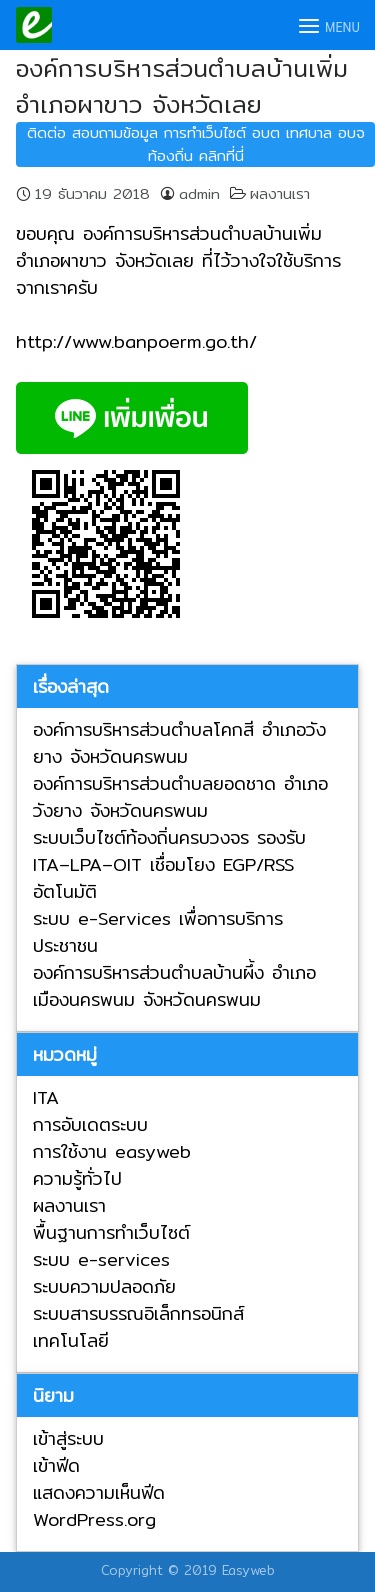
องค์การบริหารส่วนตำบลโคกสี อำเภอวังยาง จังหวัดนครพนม (179, 743)
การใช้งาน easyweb (112, 1151)
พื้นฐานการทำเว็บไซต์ (111, 1232)
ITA (46, 1097)
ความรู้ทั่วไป (77, 1178)
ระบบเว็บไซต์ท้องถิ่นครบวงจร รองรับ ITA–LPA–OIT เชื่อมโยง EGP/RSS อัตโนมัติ (169, 864)
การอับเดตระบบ (90, 1124)
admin (199, 193)
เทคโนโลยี (71, 1340)
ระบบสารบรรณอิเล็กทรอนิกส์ (138, 1313)
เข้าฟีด (56, 1465)
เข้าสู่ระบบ (68, 1438)
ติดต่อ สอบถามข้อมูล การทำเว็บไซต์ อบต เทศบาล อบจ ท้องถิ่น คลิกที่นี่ (196, 144)
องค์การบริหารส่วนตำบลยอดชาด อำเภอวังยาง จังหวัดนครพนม (180, 797)
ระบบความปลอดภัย (104, 1286)
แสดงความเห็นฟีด (99, 1492)
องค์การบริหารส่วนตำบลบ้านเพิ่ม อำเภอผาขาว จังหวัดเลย (182, 86)
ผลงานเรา (280, 193)
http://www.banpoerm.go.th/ (136, 341)
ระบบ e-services (101, 1259)
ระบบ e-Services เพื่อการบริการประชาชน (158, 932)
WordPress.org (94, 1519)
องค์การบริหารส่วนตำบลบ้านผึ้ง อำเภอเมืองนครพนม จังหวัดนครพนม (174, 986)
